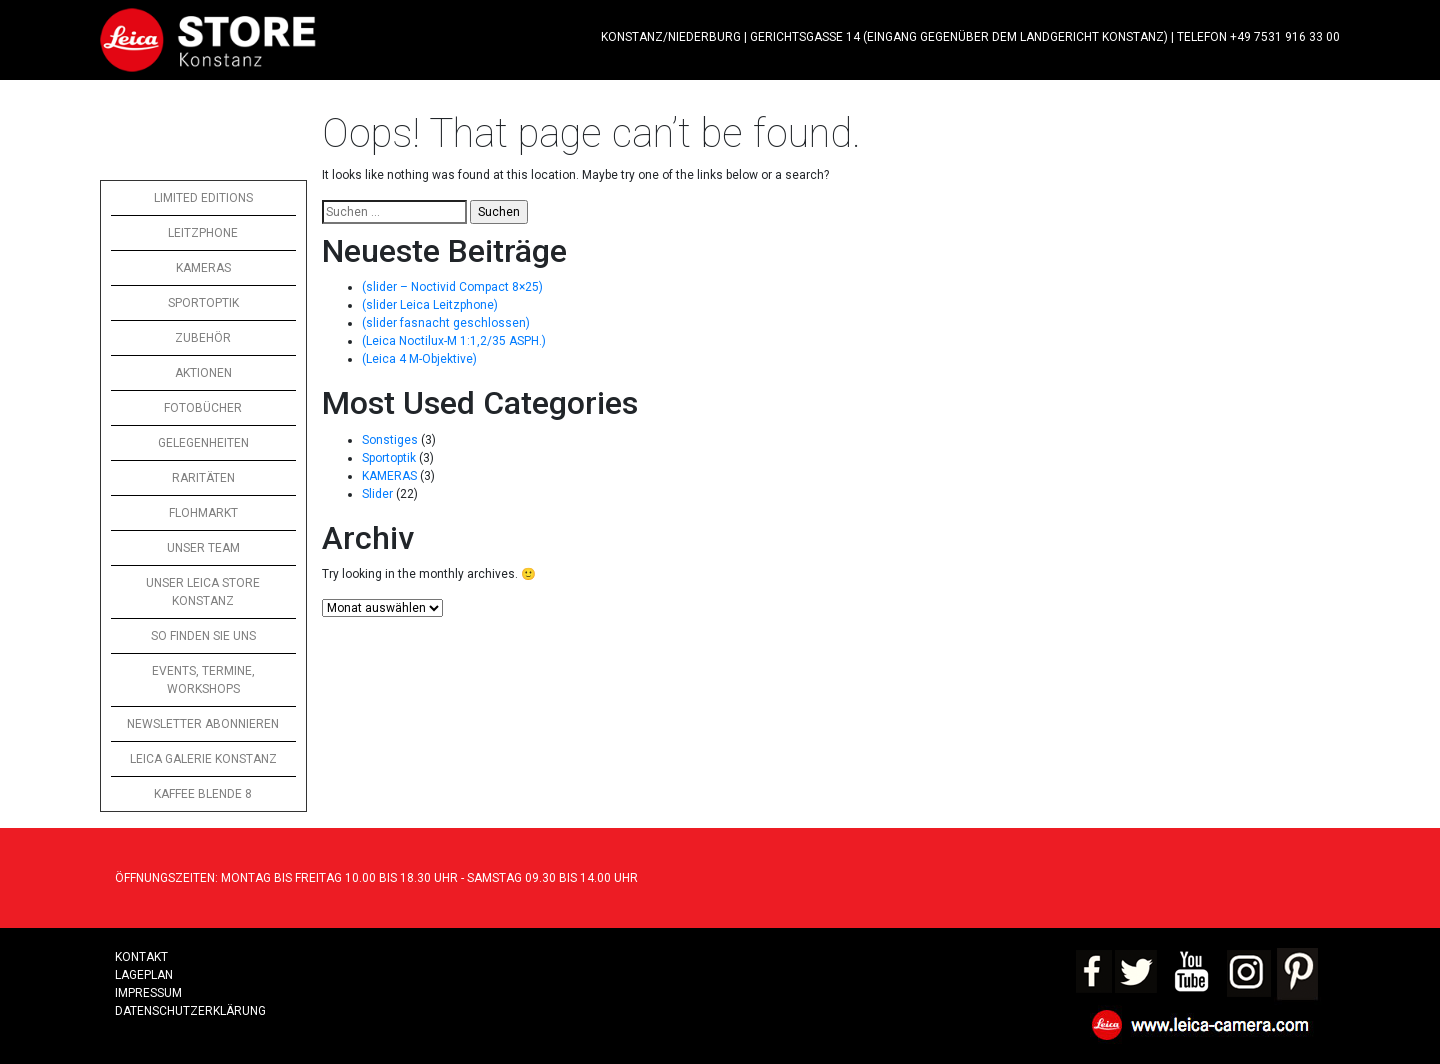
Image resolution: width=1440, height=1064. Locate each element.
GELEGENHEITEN (203, 443)
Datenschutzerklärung (190, 1011)
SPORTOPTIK (203, 303)
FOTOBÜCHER (203, 408)
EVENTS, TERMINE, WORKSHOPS (203, 680)
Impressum (148, 993)
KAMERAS (203, 268)
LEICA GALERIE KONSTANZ (203, 759)
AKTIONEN (203, 373)
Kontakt (141, 957)
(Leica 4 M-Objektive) (419, 359)
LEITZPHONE (203, 233)
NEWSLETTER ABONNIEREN (203, 724)
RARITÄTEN (203, 478)
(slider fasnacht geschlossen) (446, 323)
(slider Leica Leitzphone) (430, 305)
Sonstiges (390, 440)
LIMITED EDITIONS (203, 198)
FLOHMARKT (203, 513)
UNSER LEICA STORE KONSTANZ (203, 592)
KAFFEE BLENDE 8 (203, 794)
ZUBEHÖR (203, 338)
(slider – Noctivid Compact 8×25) (452, 287)
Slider (377, 494)
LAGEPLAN (144, 975)
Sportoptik (389, 458)
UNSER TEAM (203, 548)
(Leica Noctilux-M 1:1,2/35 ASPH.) (454, 341)
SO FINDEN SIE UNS (203, 636)
